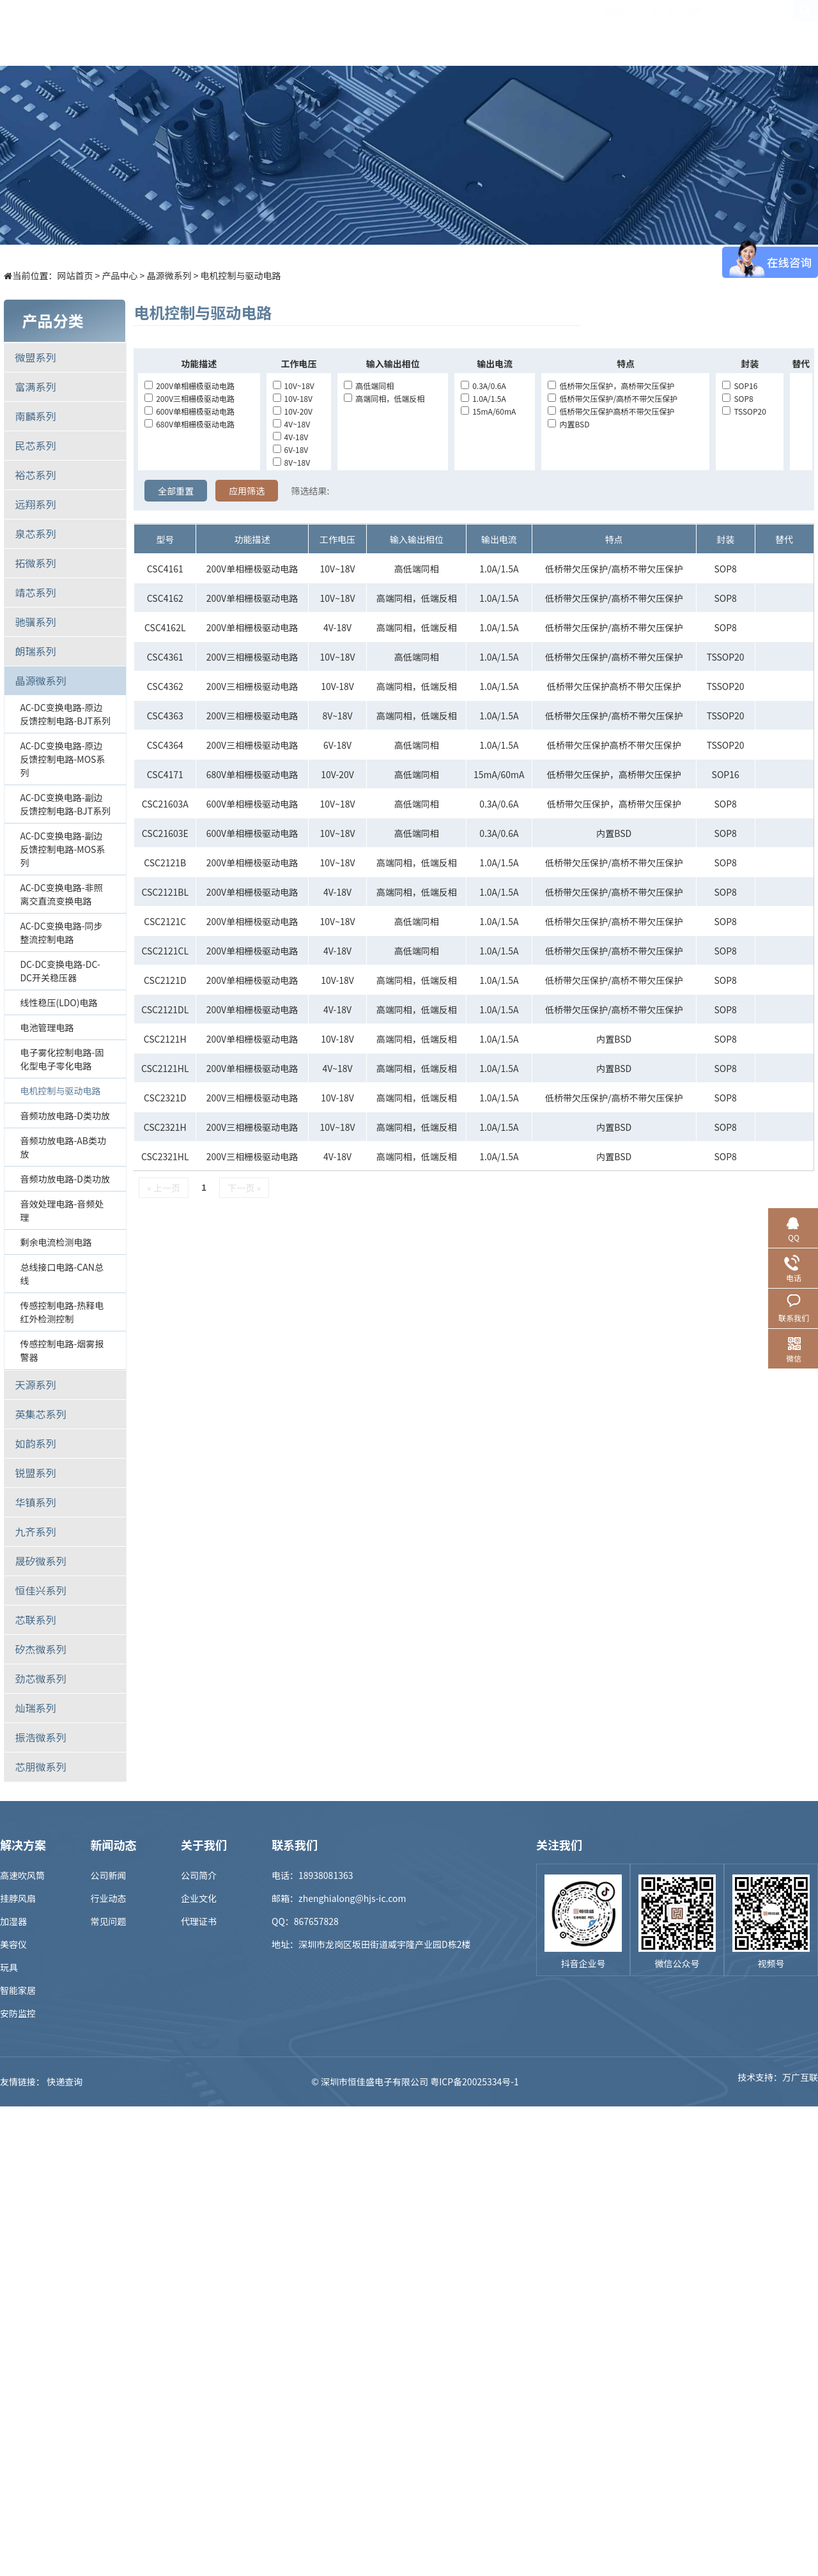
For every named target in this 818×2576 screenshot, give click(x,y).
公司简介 (199, 1875)
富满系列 (35, 386)
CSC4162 (165, 598)
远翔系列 (35, 504)
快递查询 (64, 2081)
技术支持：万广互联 (777, 2081)
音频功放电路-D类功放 (65, 1115)
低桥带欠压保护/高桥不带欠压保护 (612, 398)
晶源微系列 (169, 275)
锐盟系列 (35, 1472)
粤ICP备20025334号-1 (474, 2081)
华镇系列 (35, 1502)
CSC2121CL (165, 950)
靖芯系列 (35, 592)
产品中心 (279, 32)
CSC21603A (165, 803)
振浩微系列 (40, 1737)
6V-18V (291, 449)
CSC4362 (165, 686)
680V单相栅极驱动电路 (189, 423)
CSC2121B (165, 862)
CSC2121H (165, 1038)
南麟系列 (35, 416)
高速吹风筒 (22, 1875)
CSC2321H (165, 1127)
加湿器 (13, 1921)
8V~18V (291, 462)
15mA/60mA (488, 411)
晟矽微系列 (40, 1560)
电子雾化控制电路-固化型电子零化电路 (62, 1059)
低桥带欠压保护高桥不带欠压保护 (611, 411)
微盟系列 (35, 357)
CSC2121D (165, 980)
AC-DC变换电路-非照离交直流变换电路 (61, 894)
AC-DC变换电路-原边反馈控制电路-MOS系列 (62, 759)
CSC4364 (165, 745)
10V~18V (293, 385)
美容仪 (13, 1944)
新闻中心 (490, 32)
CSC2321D (165, 1097)
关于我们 (631, 32)
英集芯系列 (40, 1414)
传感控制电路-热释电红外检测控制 (62, 1312)
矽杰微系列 (40, 1649)
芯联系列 (35, 1619)
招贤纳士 (560, 32)
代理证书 (199, 1921)
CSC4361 (165, 656)
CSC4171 (165, 774)
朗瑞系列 (35, 651)
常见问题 (109, 1921)
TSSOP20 (744, 411)
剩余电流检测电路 (55, 1242)
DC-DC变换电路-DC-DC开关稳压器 (60, 971)
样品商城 (420, 32)
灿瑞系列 (35, 1707)
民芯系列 (35, 445)
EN (805, 32)
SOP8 (737, 398)
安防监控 (18, 2013)
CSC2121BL (165, 891)
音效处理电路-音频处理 (62, 1210)
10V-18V (293, 398)
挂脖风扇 (18, 1898)
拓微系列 (35, 563)
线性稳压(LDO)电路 (58, 1002)
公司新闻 (109, 1875)
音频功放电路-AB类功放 (63, 1147)
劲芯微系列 (40, 1678)
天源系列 (35, 1384)
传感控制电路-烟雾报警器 (62, 1350)
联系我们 (701, 32)
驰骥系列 (35, 621)
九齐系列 (35, 1531)
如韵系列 (35, 1443)
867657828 (316, 1921)
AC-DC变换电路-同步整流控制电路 (61, 932)
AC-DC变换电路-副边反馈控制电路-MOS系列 (62, 849)
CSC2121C (165, 921)
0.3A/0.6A (483, 385)
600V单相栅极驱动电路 (189, 411)
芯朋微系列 (40, 1766)
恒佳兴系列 (40, 1590)
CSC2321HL (165, 1156)
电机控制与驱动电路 (241, 275)
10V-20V (293, 411)
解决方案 (350, 32)
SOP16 (739, 385)
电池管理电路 (46, 1027)
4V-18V (291, 436)
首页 (208, 32)
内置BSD (568, 423)
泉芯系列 (35, 533)
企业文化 (199, 1898)
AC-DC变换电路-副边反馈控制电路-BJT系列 (65, 804)
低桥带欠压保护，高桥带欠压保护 (611, 385)
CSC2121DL (165, 1009)
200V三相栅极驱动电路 (189, 398)
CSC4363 (165, 715)
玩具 (9, 1967)
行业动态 (109, 1898)
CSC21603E (165, 833)
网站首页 (75, 275)
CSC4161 (165, 568)
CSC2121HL (165, 1068)
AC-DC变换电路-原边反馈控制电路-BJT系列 (65, 714)
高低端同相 (369, 385)
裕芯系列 (35, 474)
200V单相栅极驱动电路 (189, 385)
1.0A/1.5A (483, 398)
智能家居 (18, 1990)
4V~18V (291, 423)
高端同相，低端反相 (384, 398)
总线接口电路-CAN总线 (61, 1274)
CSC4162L (164, 627)
